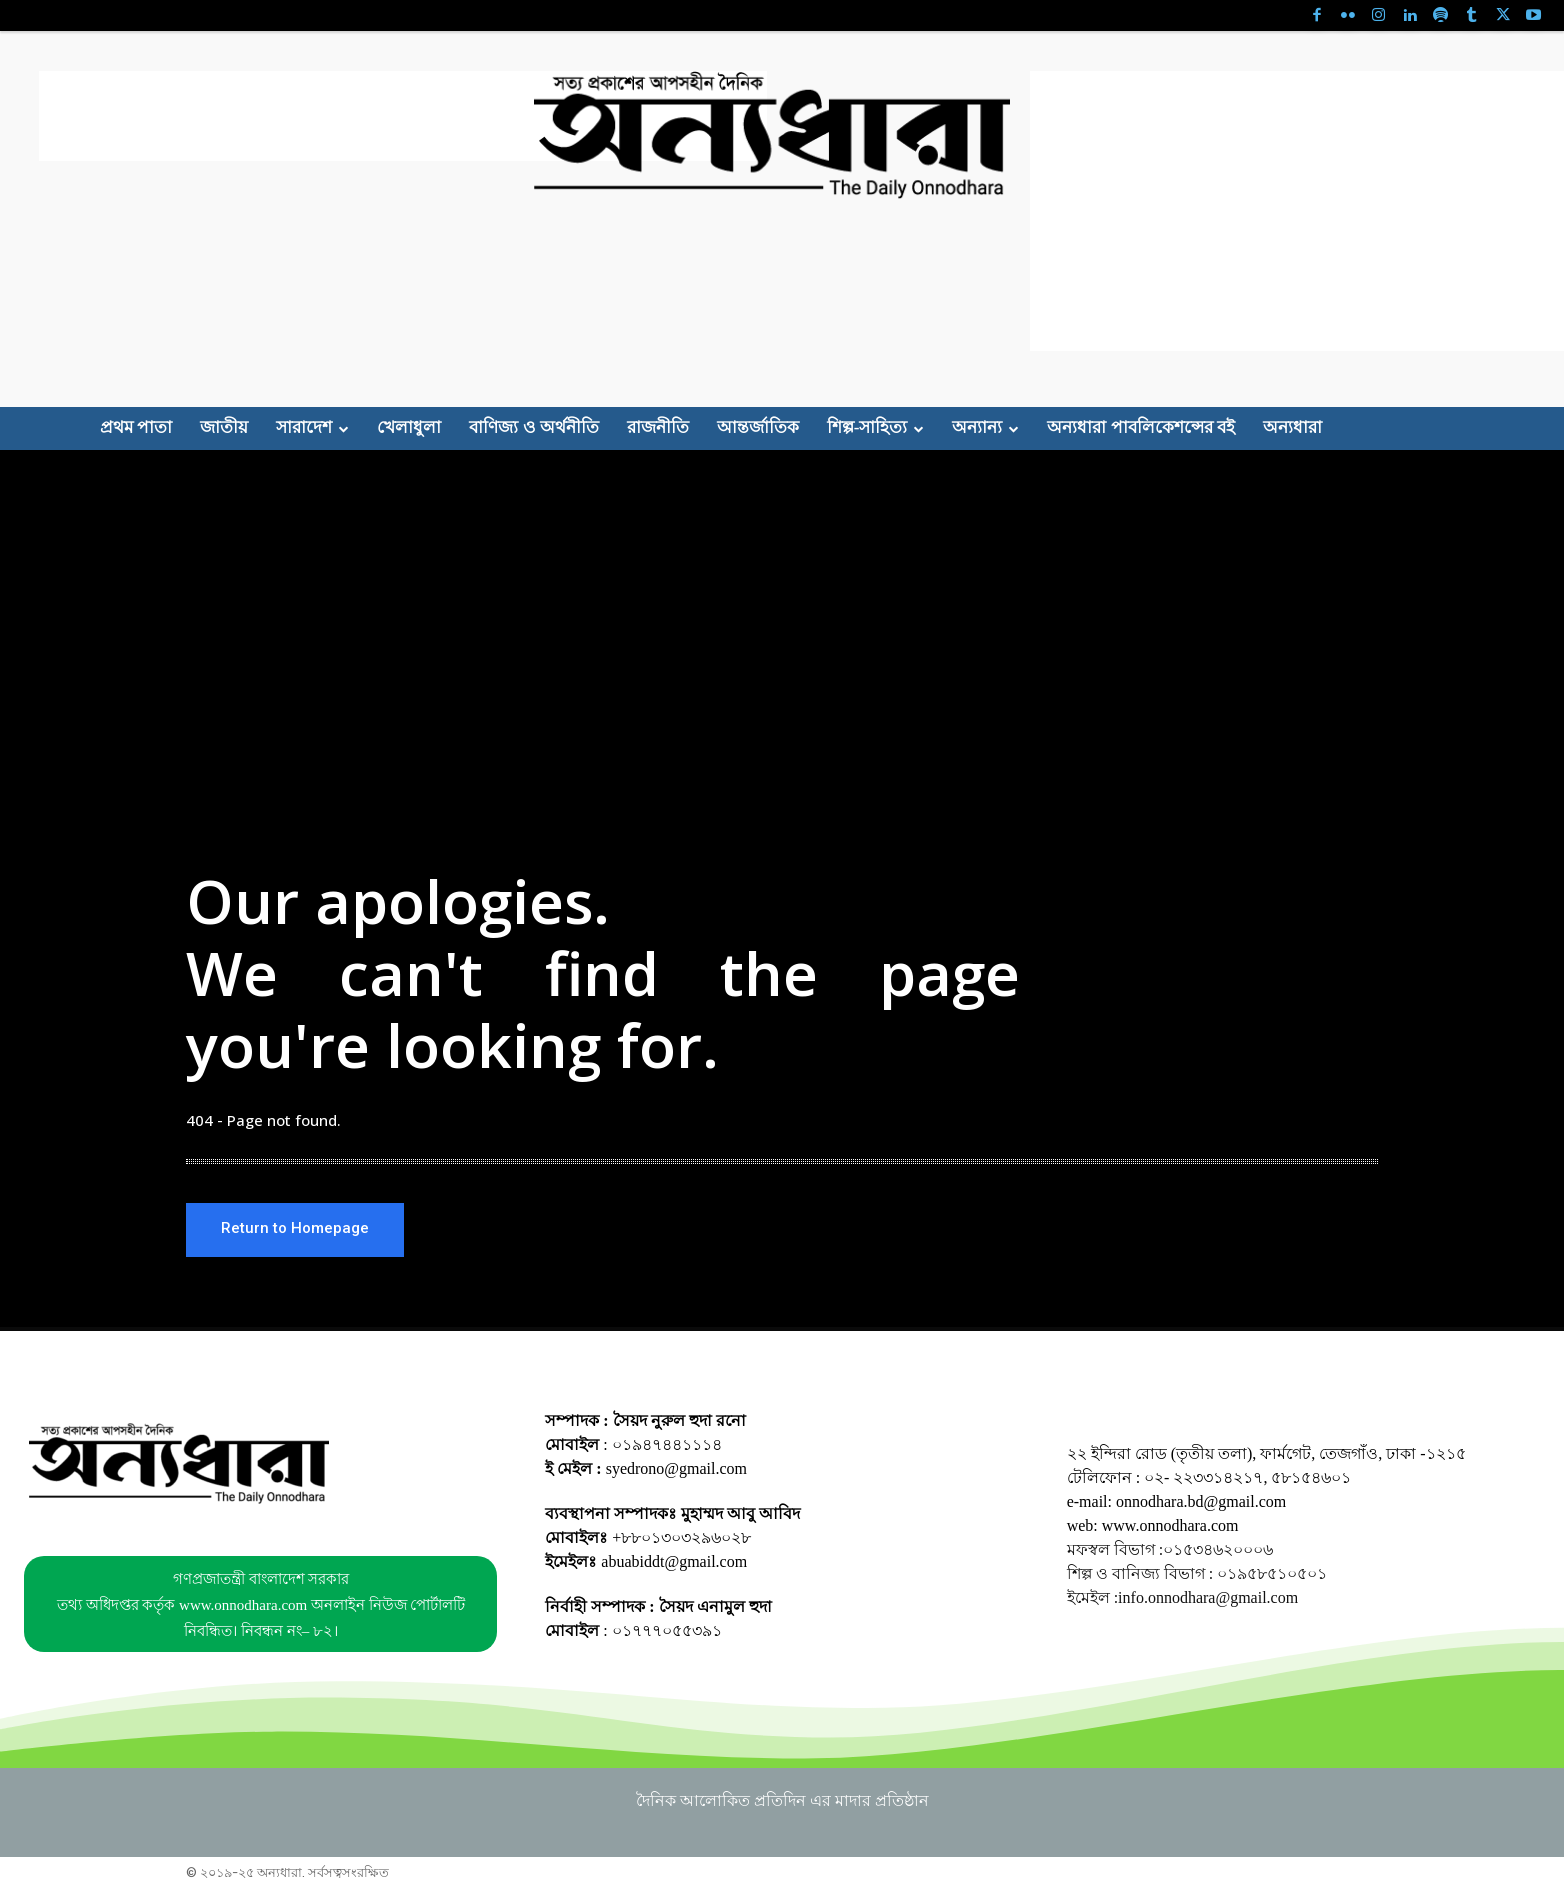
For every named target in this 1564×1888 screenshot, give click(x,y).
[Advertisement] (403, 116)
